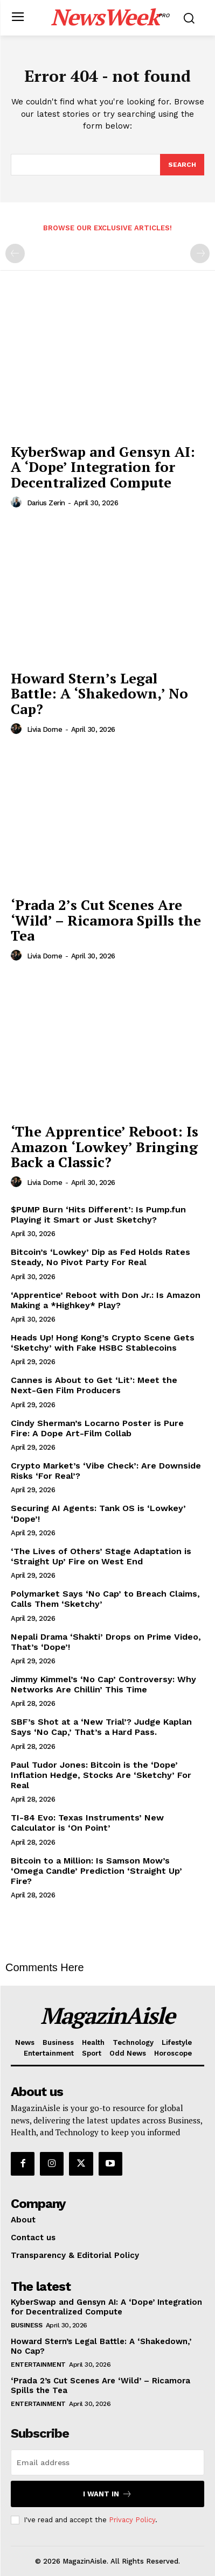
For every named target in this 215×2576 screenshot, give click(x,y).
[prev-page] (15, 253)
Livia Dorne (45, 729)
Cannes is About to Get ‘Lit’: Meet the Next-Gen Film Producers (94, 1385)
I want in (107, 2494)
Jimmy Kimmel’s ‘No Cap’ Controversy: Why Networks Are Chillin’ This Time (103, 1684)
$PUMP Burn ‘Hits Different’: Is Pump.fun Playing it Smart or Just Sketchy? (98, 1214)
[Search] (182, 164)
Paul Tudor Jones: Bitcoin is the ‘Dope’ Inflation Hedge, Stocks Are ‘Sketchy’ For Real (101, 1775)
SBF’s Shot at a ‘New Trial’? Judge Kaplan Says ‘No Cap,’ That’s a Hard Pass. (101, 1727)
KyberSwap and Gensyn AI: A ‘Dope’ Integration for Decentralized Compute (103, 466)
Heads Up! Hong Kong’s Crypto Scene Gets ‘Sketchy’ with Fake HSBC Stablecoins (103, 1342)
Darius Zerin (46, 503)
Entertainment (38, 2364)
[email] (107, 2462)
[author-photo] (18, 503)
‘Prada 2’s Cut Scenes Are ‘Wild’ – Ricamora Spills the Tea (106, 919)
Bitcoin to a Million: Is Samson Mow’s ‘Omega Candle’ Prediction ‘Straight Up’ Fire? (96, 1870)
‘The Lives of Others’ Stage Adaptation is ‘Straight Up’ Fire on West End (101, 1556)
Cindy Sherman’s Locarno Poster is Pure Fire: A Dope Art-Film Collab (97, 1428)
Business (26, 2325)
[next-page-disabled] (200, 253)
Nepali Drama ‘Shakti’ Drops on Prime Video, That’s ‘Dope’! (106, 1642)
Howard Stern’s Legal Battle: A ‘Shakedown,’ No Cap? (99, 693)
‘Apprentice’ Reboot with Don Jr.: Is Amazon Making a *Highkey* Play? (105, 1300)
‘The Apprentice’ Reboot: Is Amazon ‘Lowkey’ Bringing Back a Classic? (104, 1146)
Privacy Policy (132, 2520)
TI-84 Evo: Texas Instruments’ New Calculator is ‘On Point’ (87, 1822)
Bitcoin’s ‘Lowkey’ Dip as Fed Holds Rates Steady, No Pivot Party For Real (100, 1257)
